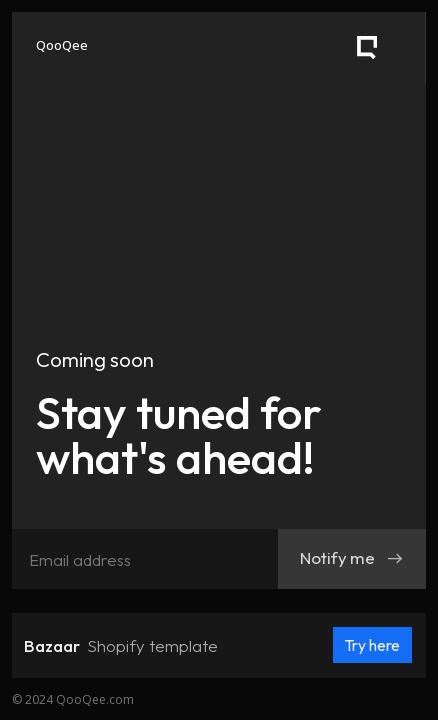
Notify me (352, 557)
